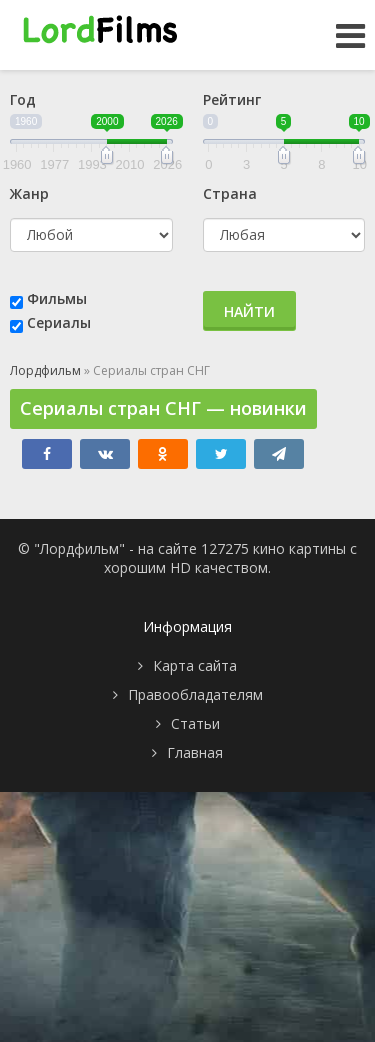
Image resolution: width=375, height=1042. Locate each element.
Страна (230, 193)
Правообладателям (195, 694)
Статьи (195, 723)
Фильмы (57, 298)
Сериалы (59, 322)
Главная (195, 752)
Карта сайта (195, 665)
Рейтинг (232, 99)
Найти (249, 311)
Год (23, 99)
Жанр (29, 193)
